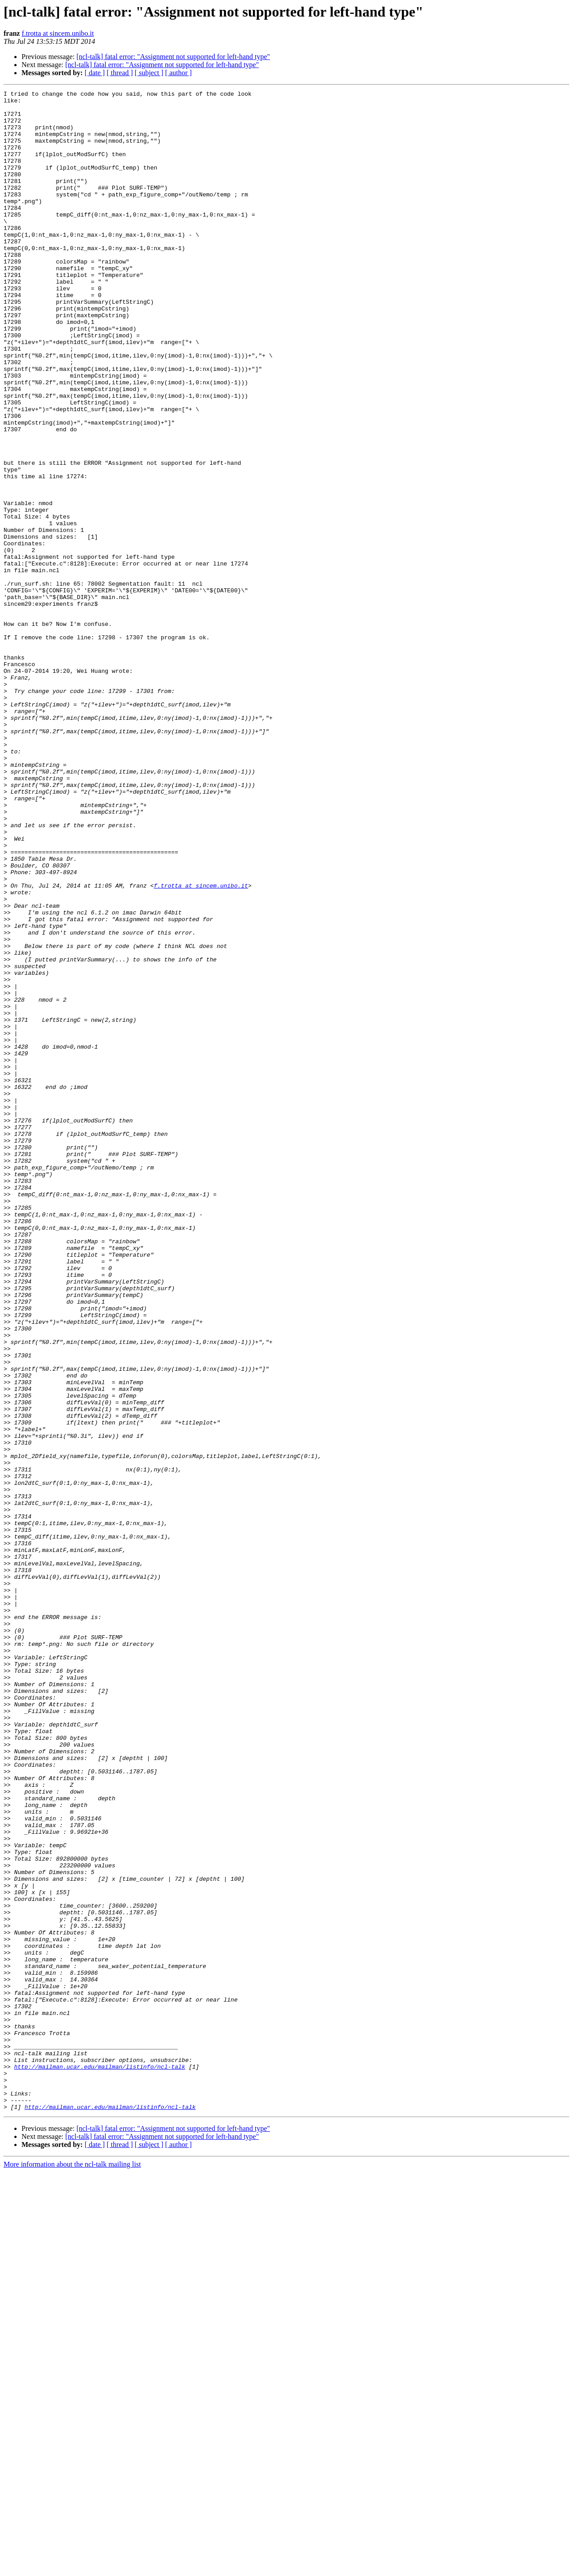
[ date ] (95, 73)
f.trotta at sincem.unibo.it (57, 33)
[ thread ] (120, 73)
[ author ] (178, 73)
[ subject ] (149, 73)
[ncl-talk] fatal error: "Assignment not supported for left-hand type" (173, 56)
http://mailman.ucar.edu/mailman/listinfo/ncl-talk (99, 2462)
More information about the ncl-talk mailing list (72, 2568)
